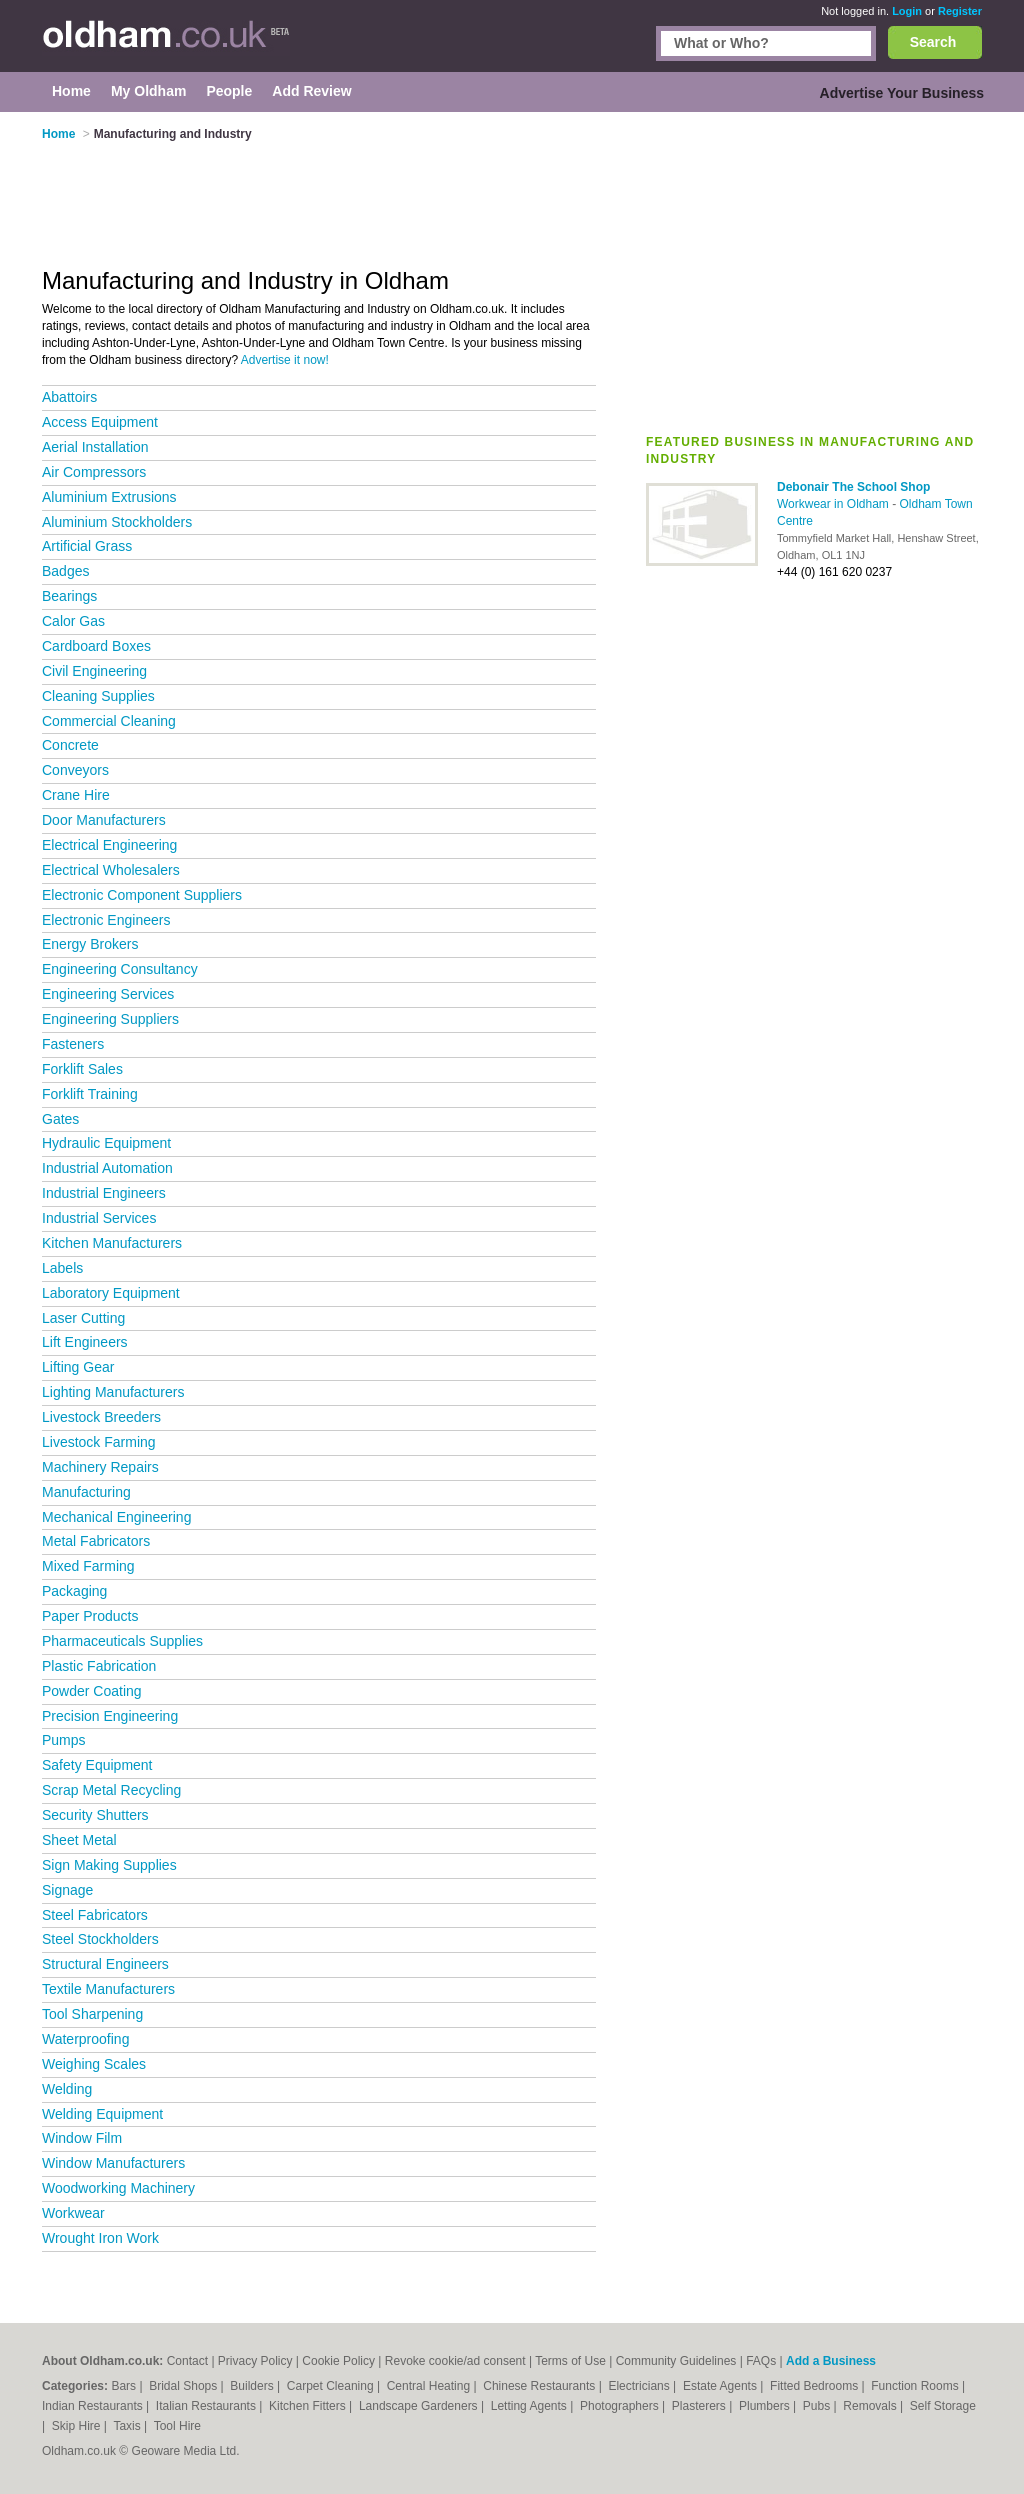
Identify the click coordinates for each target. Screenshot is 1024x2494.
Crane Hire (76, 795)
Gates (60, 1119)
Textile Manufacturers (108, 1989)
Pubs (818, 2406)
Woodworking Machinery (118, 2188)
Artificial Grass (87, 546)
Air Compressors (94, 472)
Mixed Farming (88, 1566)
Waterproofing (85, 2039)
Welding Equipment (102, 2114)
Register (960, 11)
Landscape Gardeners (420, 2406)
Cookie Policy (338, 2361)
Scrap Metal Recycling (111, 1790)
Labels (62, 1268)
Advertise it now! (285, 360)
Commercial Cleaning (109, 721)
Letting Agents (530, 2406)
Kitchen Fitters (309, 2406)
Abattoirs (69, 397)
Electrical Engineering (109, 845)
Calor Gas (73, 621)
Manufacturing (86, 1492)
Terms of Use (570, 2361)
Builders (253, 2386)
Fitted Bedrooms (815, 2386)
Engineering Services (108, 994)
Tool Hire (177, 2426)
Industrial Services (99, 1218)
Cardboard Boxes (96, 646)
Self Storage (943, 2406)
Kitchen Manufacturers (112, 1243)
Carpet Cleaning (332, 2386)
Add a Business (831, 2361)
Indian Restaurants (94, 2406)
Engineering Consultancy (120, 969)
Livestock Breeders (101, 1417)
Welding (67, 2089)
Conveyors (75, 770)
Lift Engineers (85, 1342)
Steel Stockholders (100, 1939)
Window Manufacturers (113, 2163)
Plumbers (766, 2406)
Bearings (69, 596)
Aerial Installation (95, 447)
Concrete (70, 745)
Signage (67, 1890)
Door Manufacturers (104, 820)
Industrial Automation (107, 1168)
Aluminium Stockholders (117, 522)
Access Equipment (100, 422)
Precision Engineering (110, 1716)
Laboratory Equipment (111, 1293)
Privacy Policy (255, 2361)
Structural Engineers (105, 1964)
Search (933, 42)
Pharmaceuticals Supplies (122, 1641)
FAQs (761, 2361)
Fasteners (73, 1044)
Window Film (82, 2138)
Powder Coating (92, 1691)
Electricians (640, 2386)
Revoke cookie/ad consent (455, 2361)
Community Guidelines (676, 2361)
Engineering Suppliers (110, 1019)
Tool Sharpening (92, 2014)
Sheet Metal (79, 1840)
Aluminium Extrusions (109, 497)
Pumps (64, 1740)
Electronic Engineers (106, 920)
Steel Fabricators (95, 1915)
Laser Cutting (83, 1318)
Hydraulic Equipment (106, 1143)
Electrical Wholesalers (111, 870)
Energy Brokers (90, 944)
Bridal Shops (184, 2386)
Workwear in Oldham (834, 504)
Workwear (73, 2213)
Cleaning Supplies (98, 696)
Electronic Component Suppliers (142, 895)
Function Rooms (916, 2386)
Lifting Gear (78, 1367)
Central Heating (430, 2386)
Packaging (74, 1591)
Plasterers (700, 2406)
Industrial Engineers (104, 1193)
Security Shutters (95, 1815)
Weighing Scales (94, 2064)
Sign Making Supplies (109, 1865)
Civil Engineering (94, 671)
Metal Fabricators (96, 1541)
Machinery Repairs (100, 1467)
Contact (187, 2361)
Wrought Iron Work (100, 2238)
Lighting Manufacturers (113, 1392)
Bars (125, 2386)
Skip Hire (78, 2426)
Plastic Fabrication (99, 1666)
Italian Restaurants (207, 2406)
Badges (65, 571)
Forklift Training (90, 1094)
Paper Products (90, 1616)
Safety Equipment (97, 1765)
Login (907, 11)
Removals (871, 2406)
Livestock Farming (99, 1442)
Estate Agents (721, 2386)
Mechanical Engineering (116, 1517)
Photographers (621, 2406)
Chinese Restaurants (540, 2386)
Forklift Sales (82, 1069)
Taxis (128, 2426)
